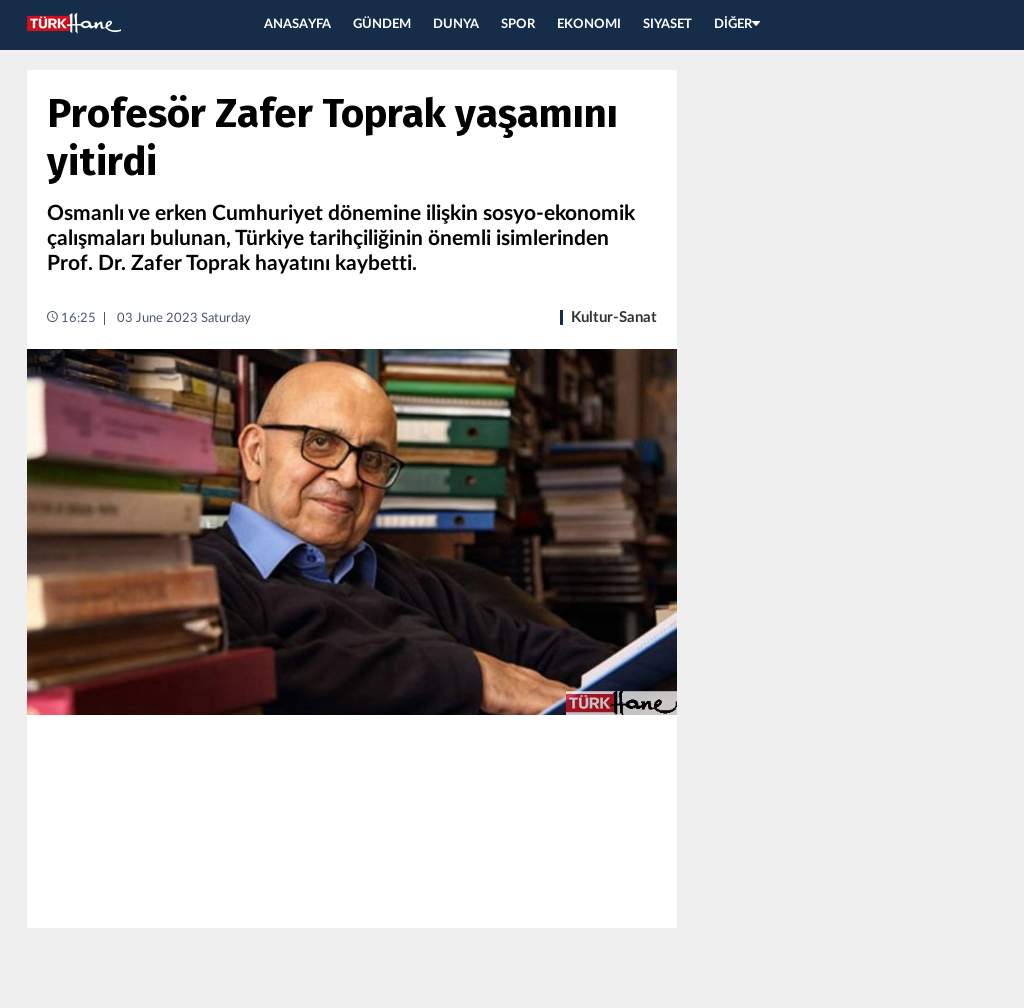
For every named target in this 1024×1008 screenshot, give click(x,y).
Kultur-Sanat (614, 317)
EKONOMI (589, 24)
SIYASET (667, 24)
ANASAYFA (297, 24)
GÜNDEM (382, 24)
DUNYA (456, 24)
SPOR (518, 24)
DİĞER (737, 24)
